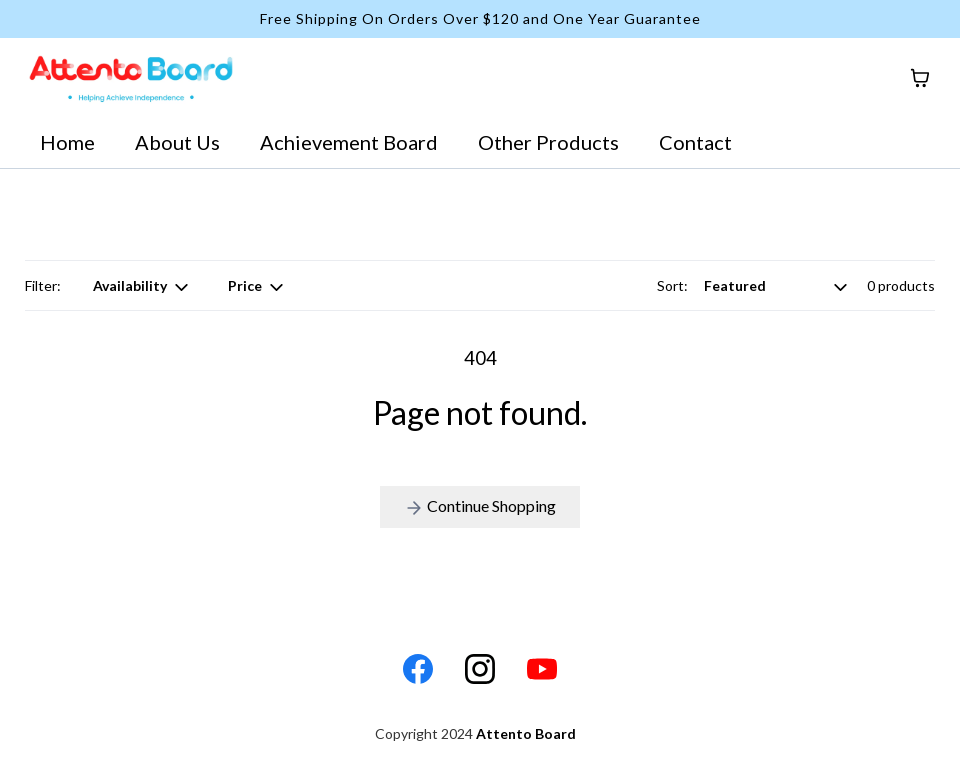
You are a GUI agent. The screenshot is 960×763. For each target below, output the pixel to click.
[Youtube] (542, 669)
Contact (695, 142)
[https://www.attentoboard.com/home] (131, 78)
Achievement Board (349, 142)
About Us (177, 142)
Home (67, 142)
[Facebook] (418, 669)
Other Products (548, 142)
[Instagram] (480, 669)
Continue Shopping (480, 507)
